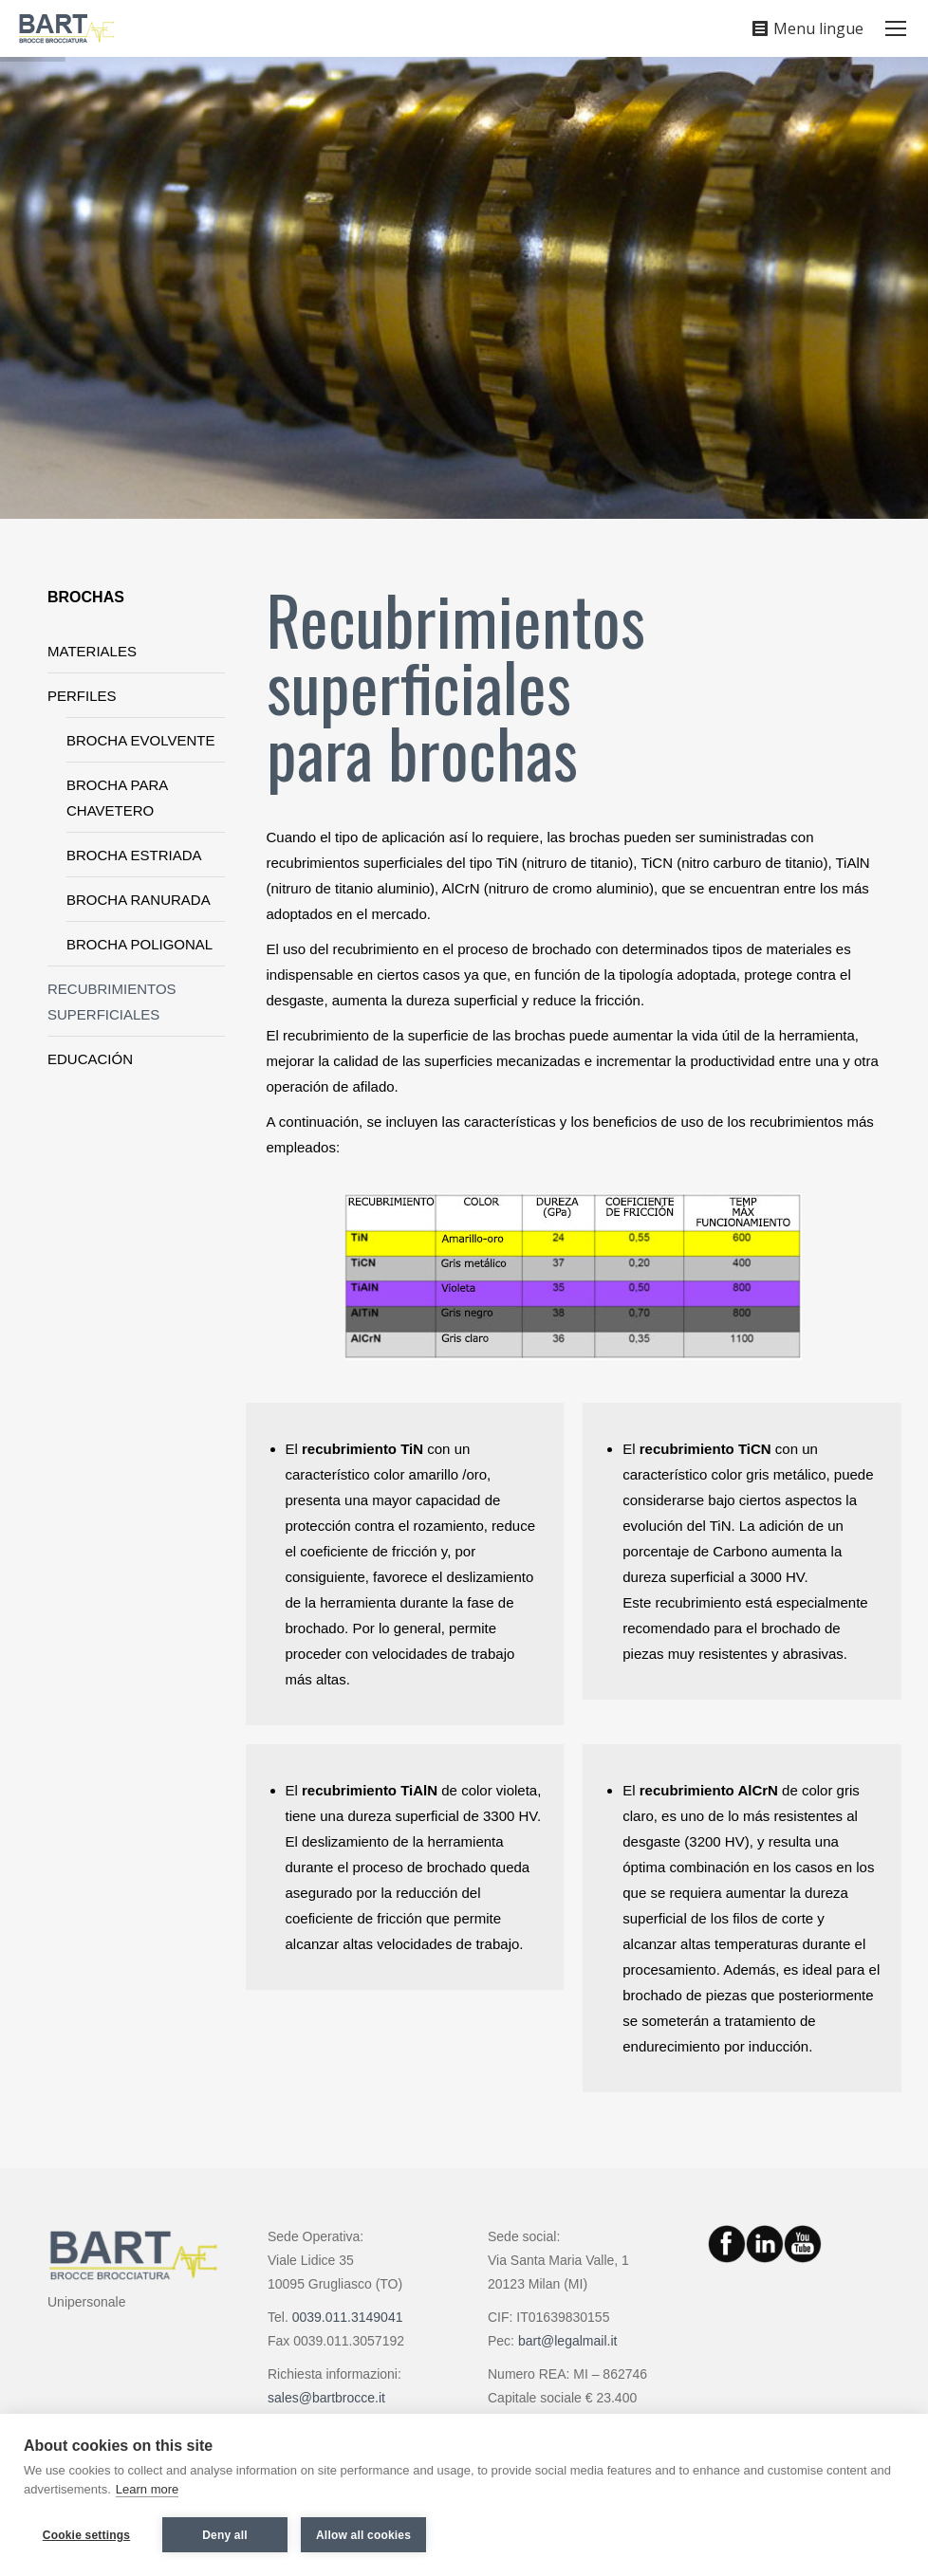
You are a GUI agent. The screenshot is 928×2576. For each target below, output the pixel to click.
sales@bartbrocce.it (326, 2397)
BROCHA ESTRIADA (134, 855)
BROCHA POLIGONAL (139, 944)
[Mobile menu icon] (895, 28)
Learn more (147, 2489)
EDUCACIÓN (90, 1059)
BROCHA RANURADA (138, 900)
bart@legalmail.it (567, 2340)
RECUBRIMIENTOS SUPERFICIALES (111, 1001)
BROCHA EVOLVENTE (140, 740)
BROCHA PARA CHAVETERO (116, 798)
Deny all (225, 2535)
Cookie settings (86, 2535)
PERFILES (82, 696)
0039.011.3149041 (347, 2317)
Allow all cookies (363, 2535)
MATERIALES (92, 651)
